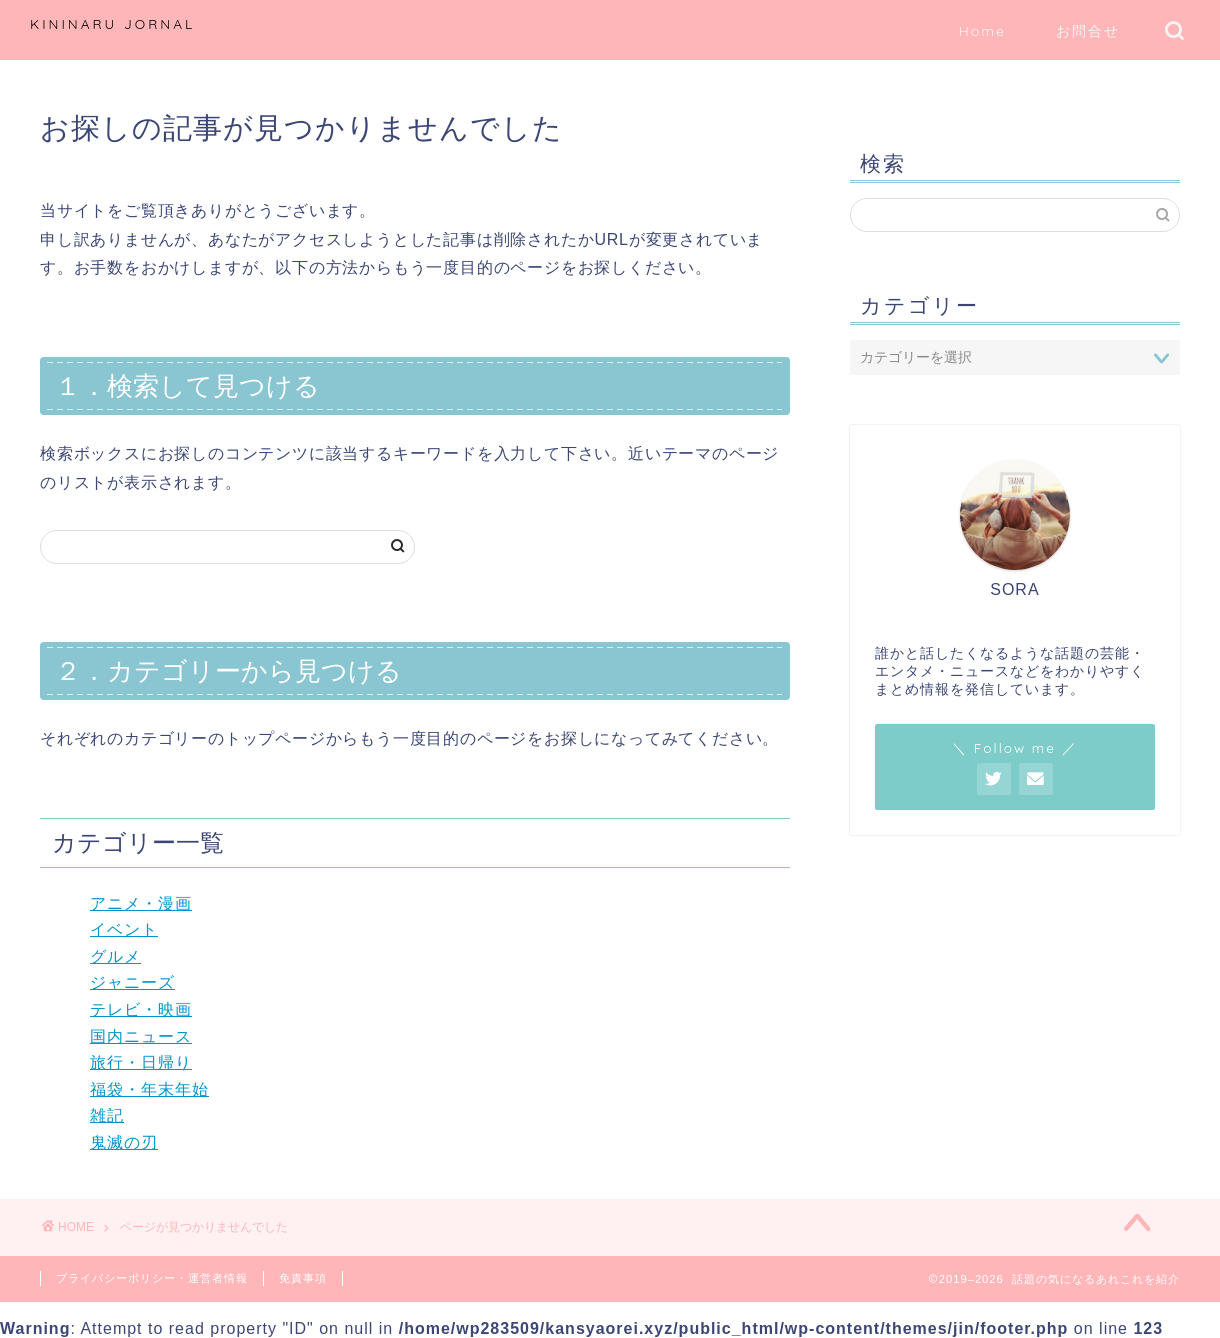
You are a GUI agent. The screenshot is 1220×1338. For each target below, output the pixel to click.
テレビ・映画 (141, 1009)
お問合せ (1088, 31)
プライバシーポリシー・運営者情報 (152, 1278)
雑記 (107, 1115)
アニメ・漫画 (141, 903)
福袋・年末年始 (149, 1089)
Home (982, 31)
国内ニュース (141, 1036)
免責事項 (303, 1278)
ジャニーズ (132, 982)
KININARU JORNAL (112, 23)
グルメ (115, 956)
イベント (124, 929)
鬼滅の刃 (124, 1142)
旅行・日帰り (141, 1062)
